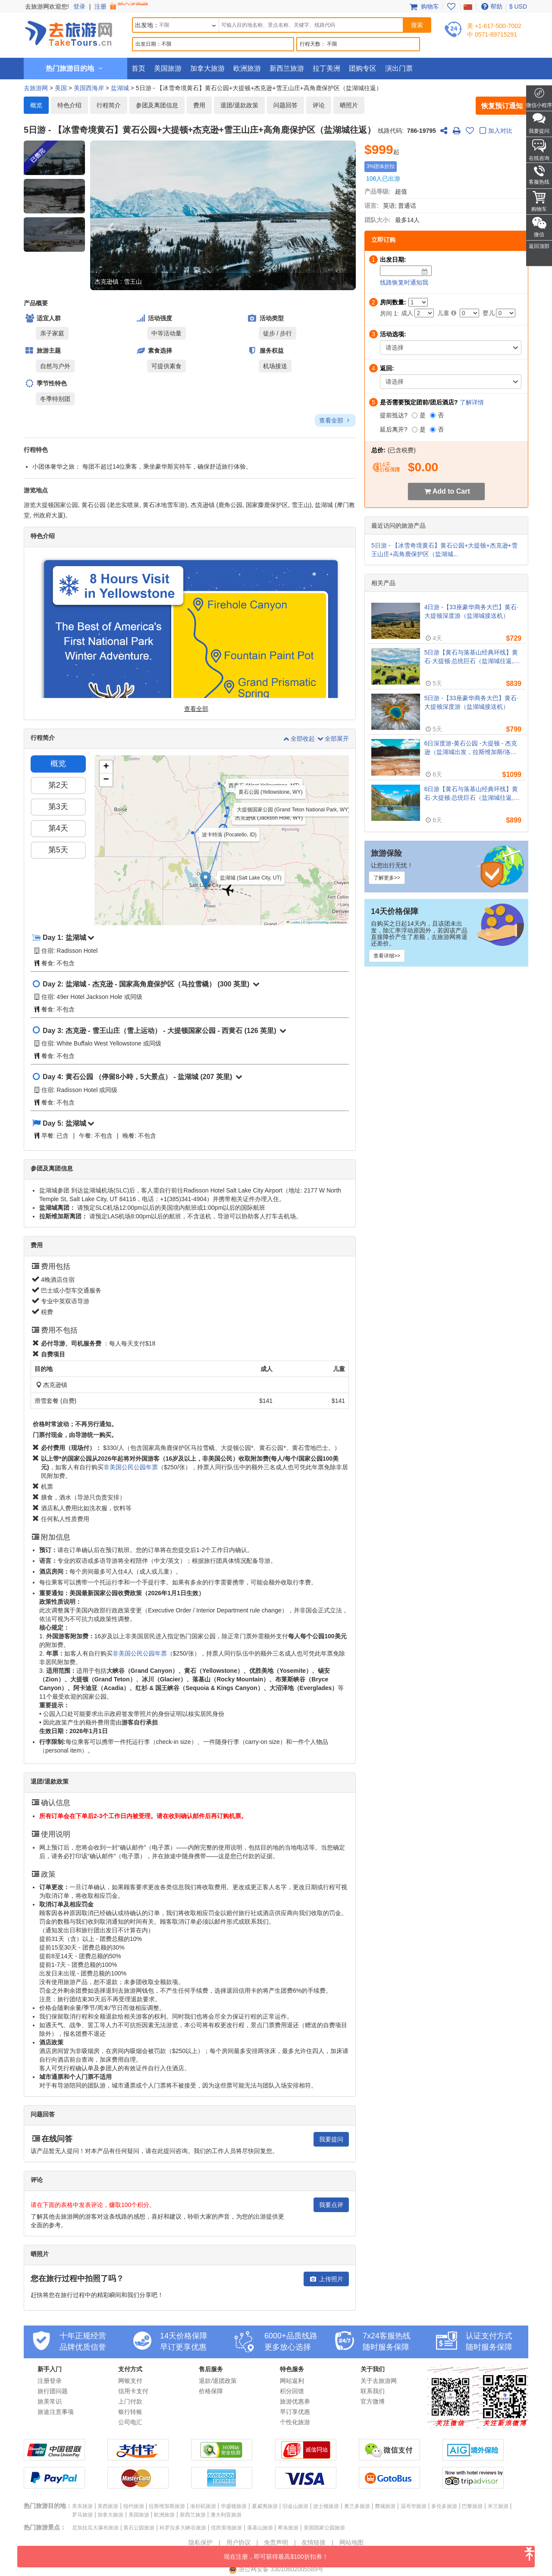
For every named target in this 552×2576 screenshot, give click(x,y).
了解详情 (472, 402)
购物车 (423, 6)
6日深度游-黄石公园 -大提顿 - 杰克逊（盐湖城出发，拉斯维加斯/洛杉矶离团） (470, 748)
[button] (54, 196)
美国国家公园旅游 (324, 2528)
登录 (79, 6)
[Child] (469, 313)
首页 (138, 68)
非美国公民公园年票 (131, 1467)
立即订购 (383, 239)
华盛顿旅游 (234, 2506)
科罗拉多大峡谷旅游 (183, 2528)
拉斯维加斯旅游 (167, 2506)
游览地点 (36, 490)
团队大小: (377, 219)
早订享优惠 (295, 2411)
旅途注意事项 (56, 2411)
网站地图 (351, 2542)
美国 (61, 88)
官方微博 (373, 2401)
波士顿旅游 (326, 2506)
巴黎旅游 (472, 2506)
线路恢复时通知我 (404, 282)
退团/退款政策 (239, 105)
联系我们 (373, 2391)
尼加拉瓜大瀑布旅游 (95, 2528)
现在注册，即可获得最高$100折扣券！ (379, 2553)
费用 (199, 105)
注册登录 (50, 2380)
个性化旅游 (295, 2422)
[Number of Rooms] (418, 302)
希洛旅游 (288, 2528)
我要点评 (331, 2204)
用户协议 (238, 2542)
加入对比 (494, 131)
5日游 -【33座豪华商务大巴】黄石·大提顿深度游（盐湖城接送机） (471, 702)
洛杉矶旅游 (203, 2506)
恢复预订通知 (502, 106)
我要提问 (331, 2139)
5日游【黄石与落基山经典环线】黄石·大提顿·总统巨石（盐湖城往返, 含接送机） (471, 657)
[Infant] (505, 313)
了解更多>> (386, 878)
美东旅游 (82, 2506)
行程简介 (109, 105)
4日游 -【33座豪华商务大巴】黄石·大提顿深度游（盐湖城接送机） (471, 611)
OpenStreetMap (317, 922)
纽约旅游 (133, 2506)
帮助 (490, 6)
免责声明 (276, 2542)
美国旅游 (168, 68)
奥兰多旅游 (357, 2506)
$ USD (518, 6)
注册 (122, 6)
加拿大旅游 (207, 68)
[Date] (424, 271)
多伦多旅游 (444, 2506)
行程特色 (36, 449)
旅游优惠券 (295, 2401)
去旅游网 (36, 88)
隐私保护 (200, 2542)
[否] (433, 415)
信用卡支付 (133, 2391)
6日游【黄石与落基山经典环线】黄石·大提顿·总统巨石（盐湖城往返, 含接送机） (471, 794)
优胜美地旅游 (226, 2528)
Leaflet (293, 922)
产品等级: (377, 191)
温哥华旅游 (414, 2506)
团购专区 (362, 68)
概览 (36, 105)
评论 (319, 105)
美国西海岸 (89, 88)
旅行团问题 (53, 2391)
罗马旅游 (82, 2515)
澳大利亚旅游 (226, 2515)
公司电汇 (130, 2422)
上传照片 (326, 2279)
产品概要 (36, 303)
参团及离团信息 (157, 105)
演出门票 (399, 68)
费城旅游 (385, 2506)
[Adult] (424, 313)
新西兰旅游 (287, 68)
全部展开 (332, 738)
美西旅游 (107, 2506)
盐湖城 (120, 88)
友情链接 (313, 2542)
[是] (414, 415)
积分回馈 (292, 2391)
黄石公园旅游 (138, 2528)
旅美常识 (50, 2401)
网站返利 (292, 2380)
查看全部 (335, 420)
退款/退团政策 (218, 2380)
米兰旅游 (498, 2506)
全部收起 (299, 738)
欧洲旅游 (247, 68)
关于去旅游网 (379, 2380)
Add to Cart (451, 491)
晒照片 (349, 105)
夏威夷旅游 (265, 2506)
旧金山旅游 (295, 2506)
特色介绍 (69, 105)
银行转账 (130, 2411)
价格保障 (211, 2391)
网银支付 (130, 2380)
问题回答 (285, 105)
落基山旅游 (260, 2528)
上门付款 (130, 2401)
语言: (371, 205)
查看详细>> (386, 956)
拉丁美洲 (326, 68)
